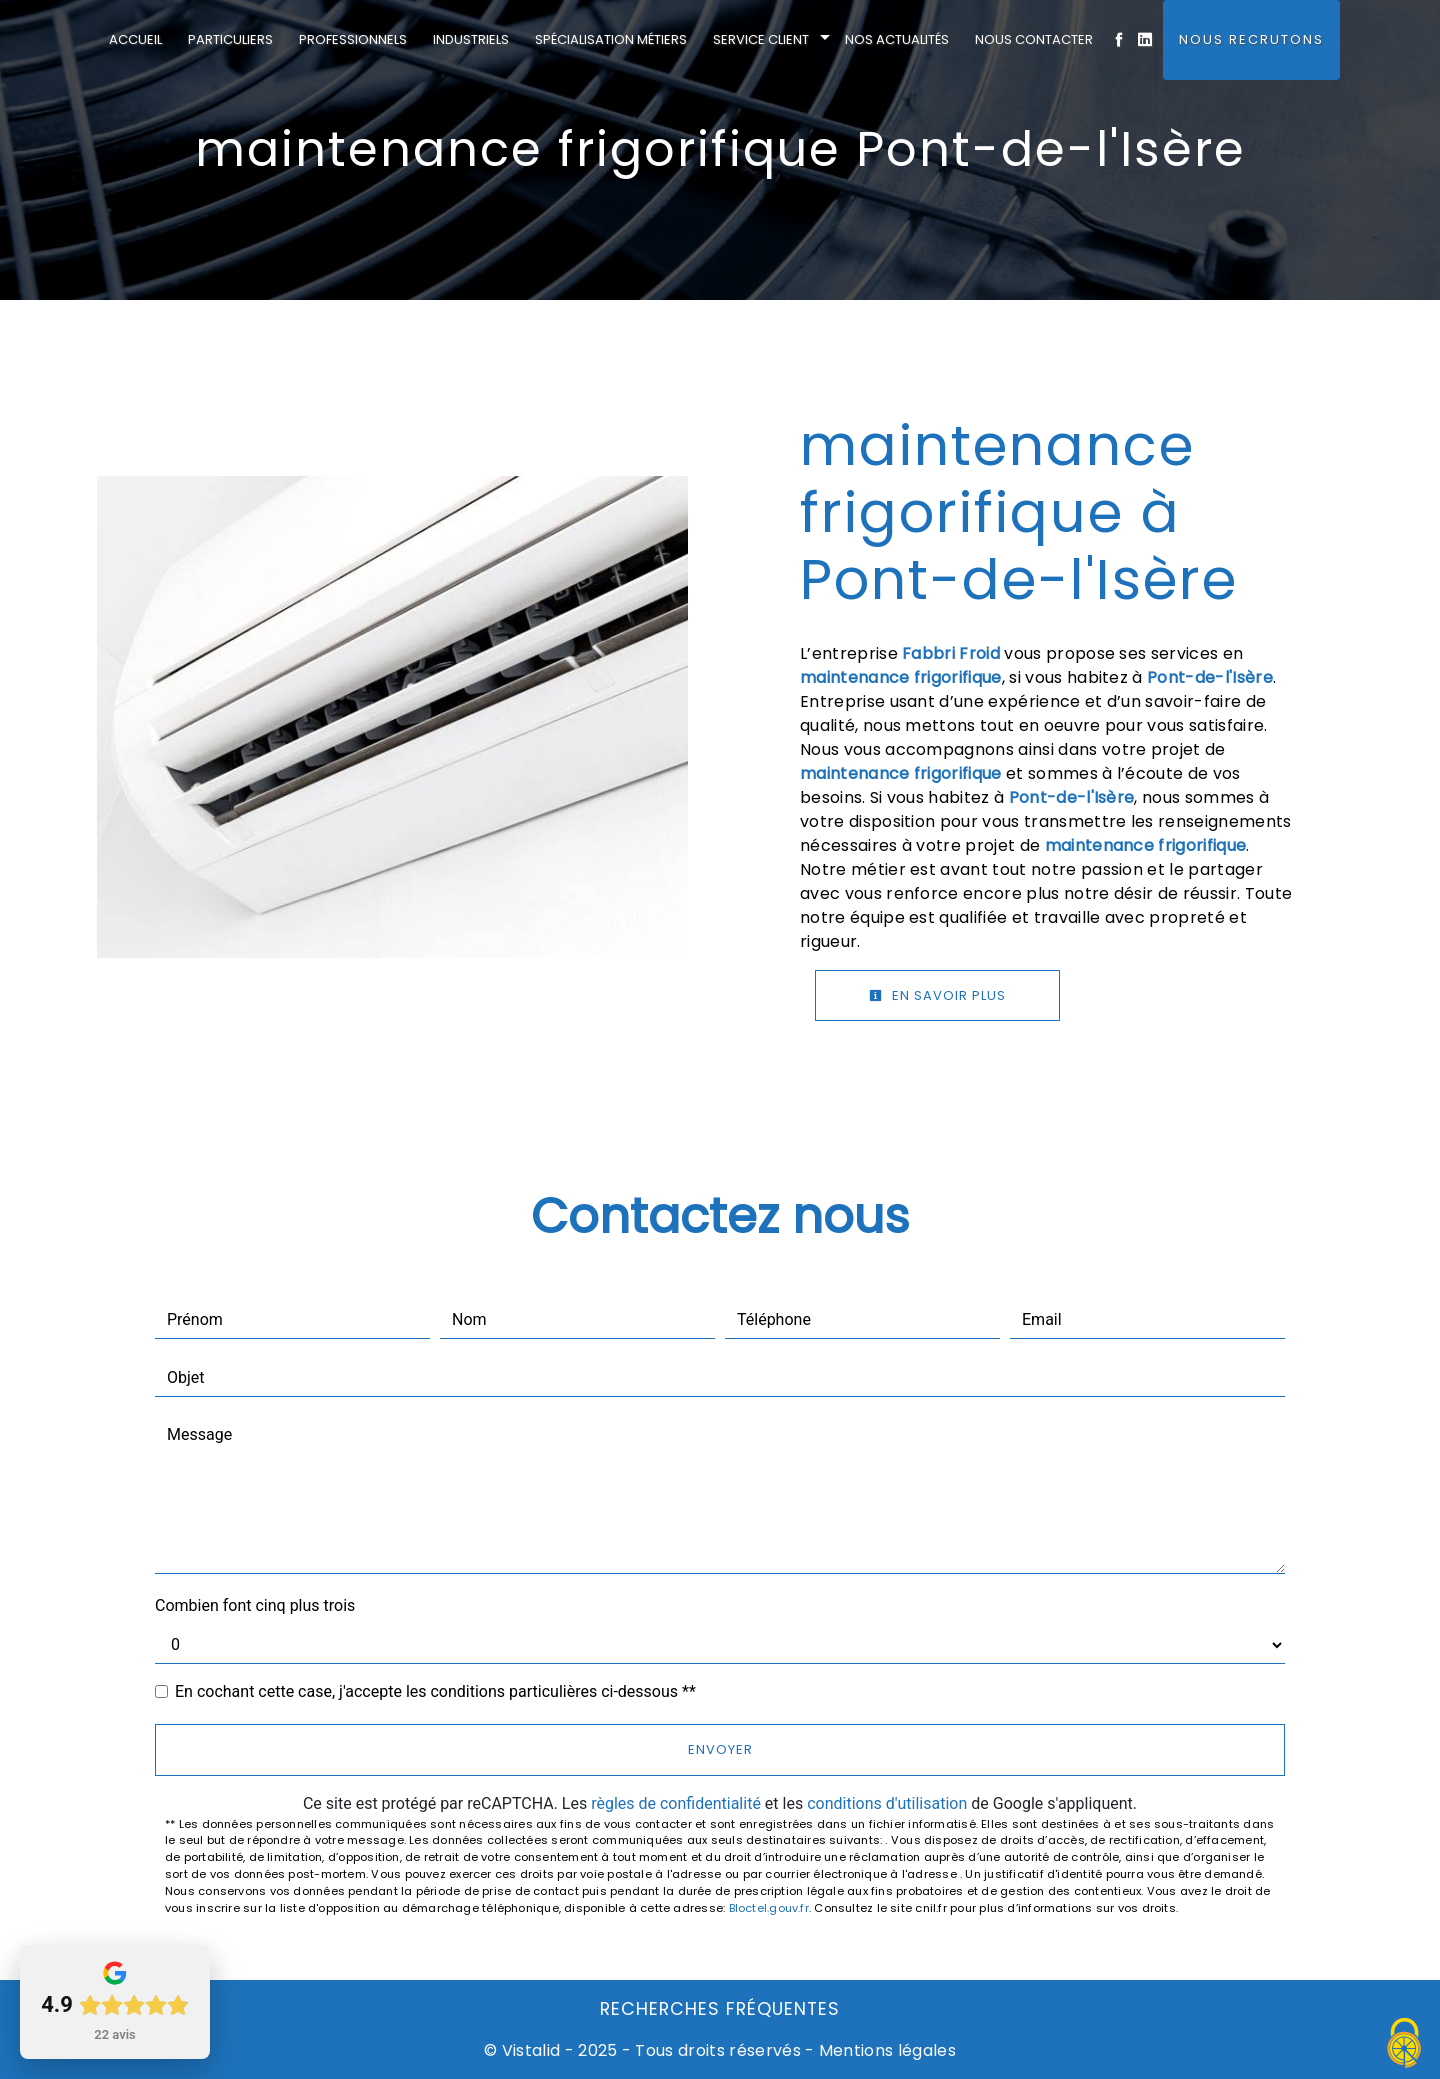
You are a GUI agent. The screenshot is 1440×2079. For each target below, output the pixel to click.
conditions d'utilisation (887, 1803)
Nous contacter (1034, 39)
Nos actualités (897, 39)
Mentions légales (885, 2050)
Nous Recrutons (1251, 39)
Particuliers (230, 39)
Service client (761, 39)
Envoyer (720, 1749)
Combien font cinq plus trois (255, 1605)
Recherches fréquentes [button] (720, 2009)
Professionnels (353, 39)
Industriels (471, 39)
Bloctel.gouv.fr (769, 1908)
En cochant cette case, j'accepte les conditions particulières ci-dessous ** (435, 1691)
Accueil (135, 39)
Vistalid (531, 2050)
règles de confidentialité (676, 1803)
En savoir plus (937, 995)
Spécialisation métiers (611, 39)
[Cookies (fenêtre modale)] (1405, 2044)
